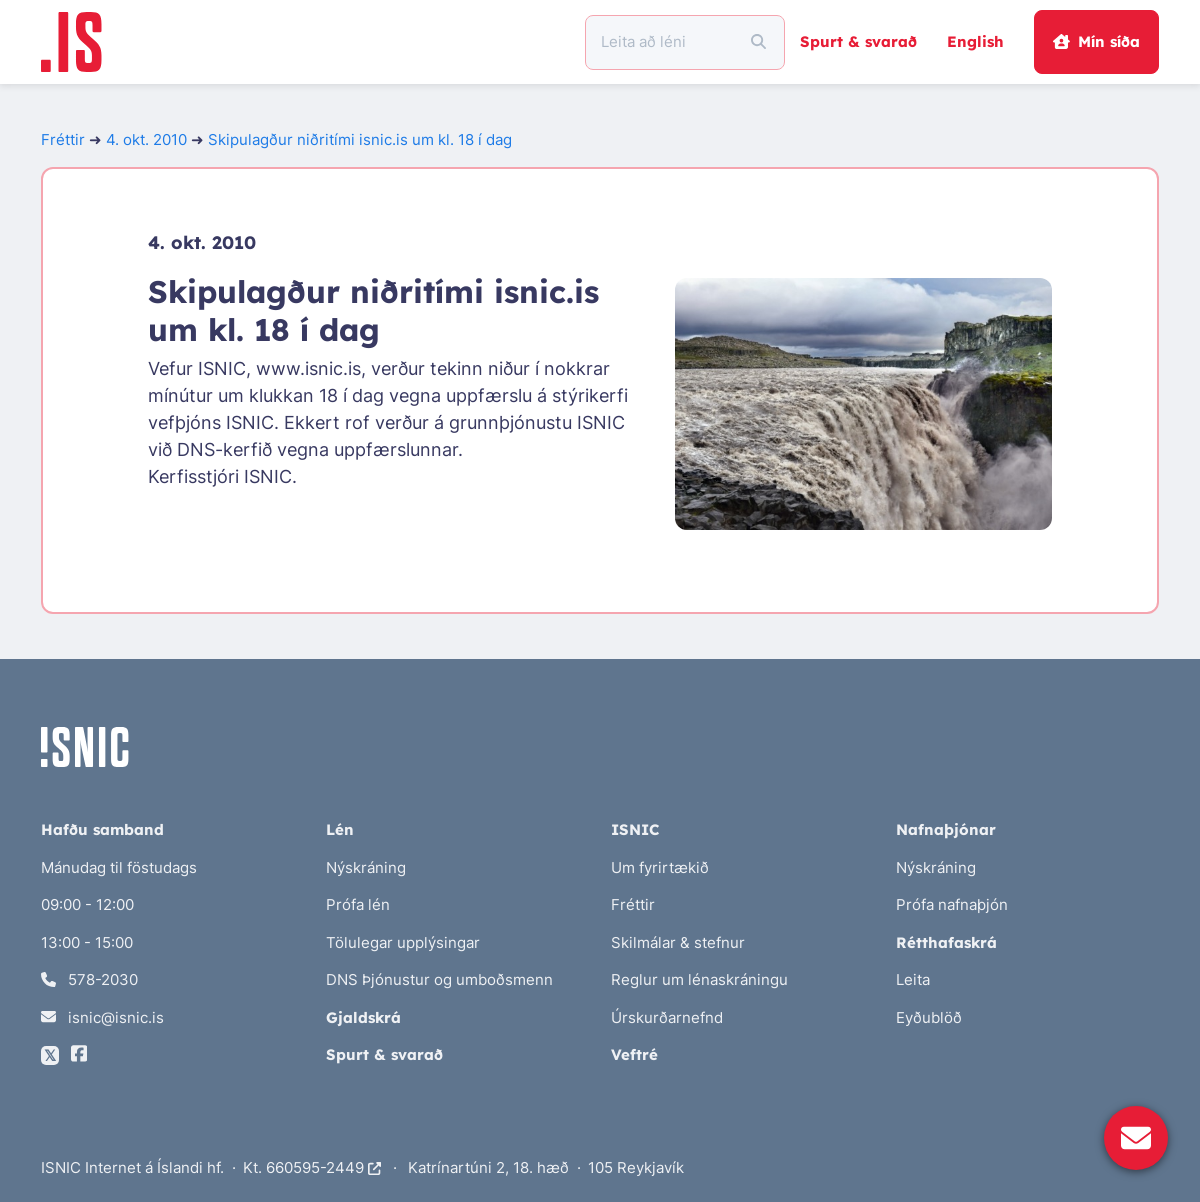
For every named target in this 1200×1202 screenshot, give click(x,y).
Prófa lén (358, 904)
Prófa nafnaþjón (952, 904)
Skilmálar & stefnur (678, 942)
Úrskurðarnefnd (667, 1017)
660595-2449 (323, 1167)
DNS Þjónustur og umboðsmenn (439, 979)
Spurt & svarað (858, 41)
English (975, 41)
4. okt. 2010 (146, 139)
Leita (913, 979)
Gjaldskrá (363, 1017)
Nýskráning (366, 867)
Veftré (634, 1054)
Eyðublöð (929, 1017)
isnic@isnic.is (102, 1017)
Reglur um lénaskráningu (699, 979)
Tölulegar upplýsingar (403, 942)
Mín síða (1096, 41)
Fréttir (63, 139)
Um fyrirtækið (660, 867)
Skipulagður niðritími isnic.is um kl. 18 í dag (360, 139)
